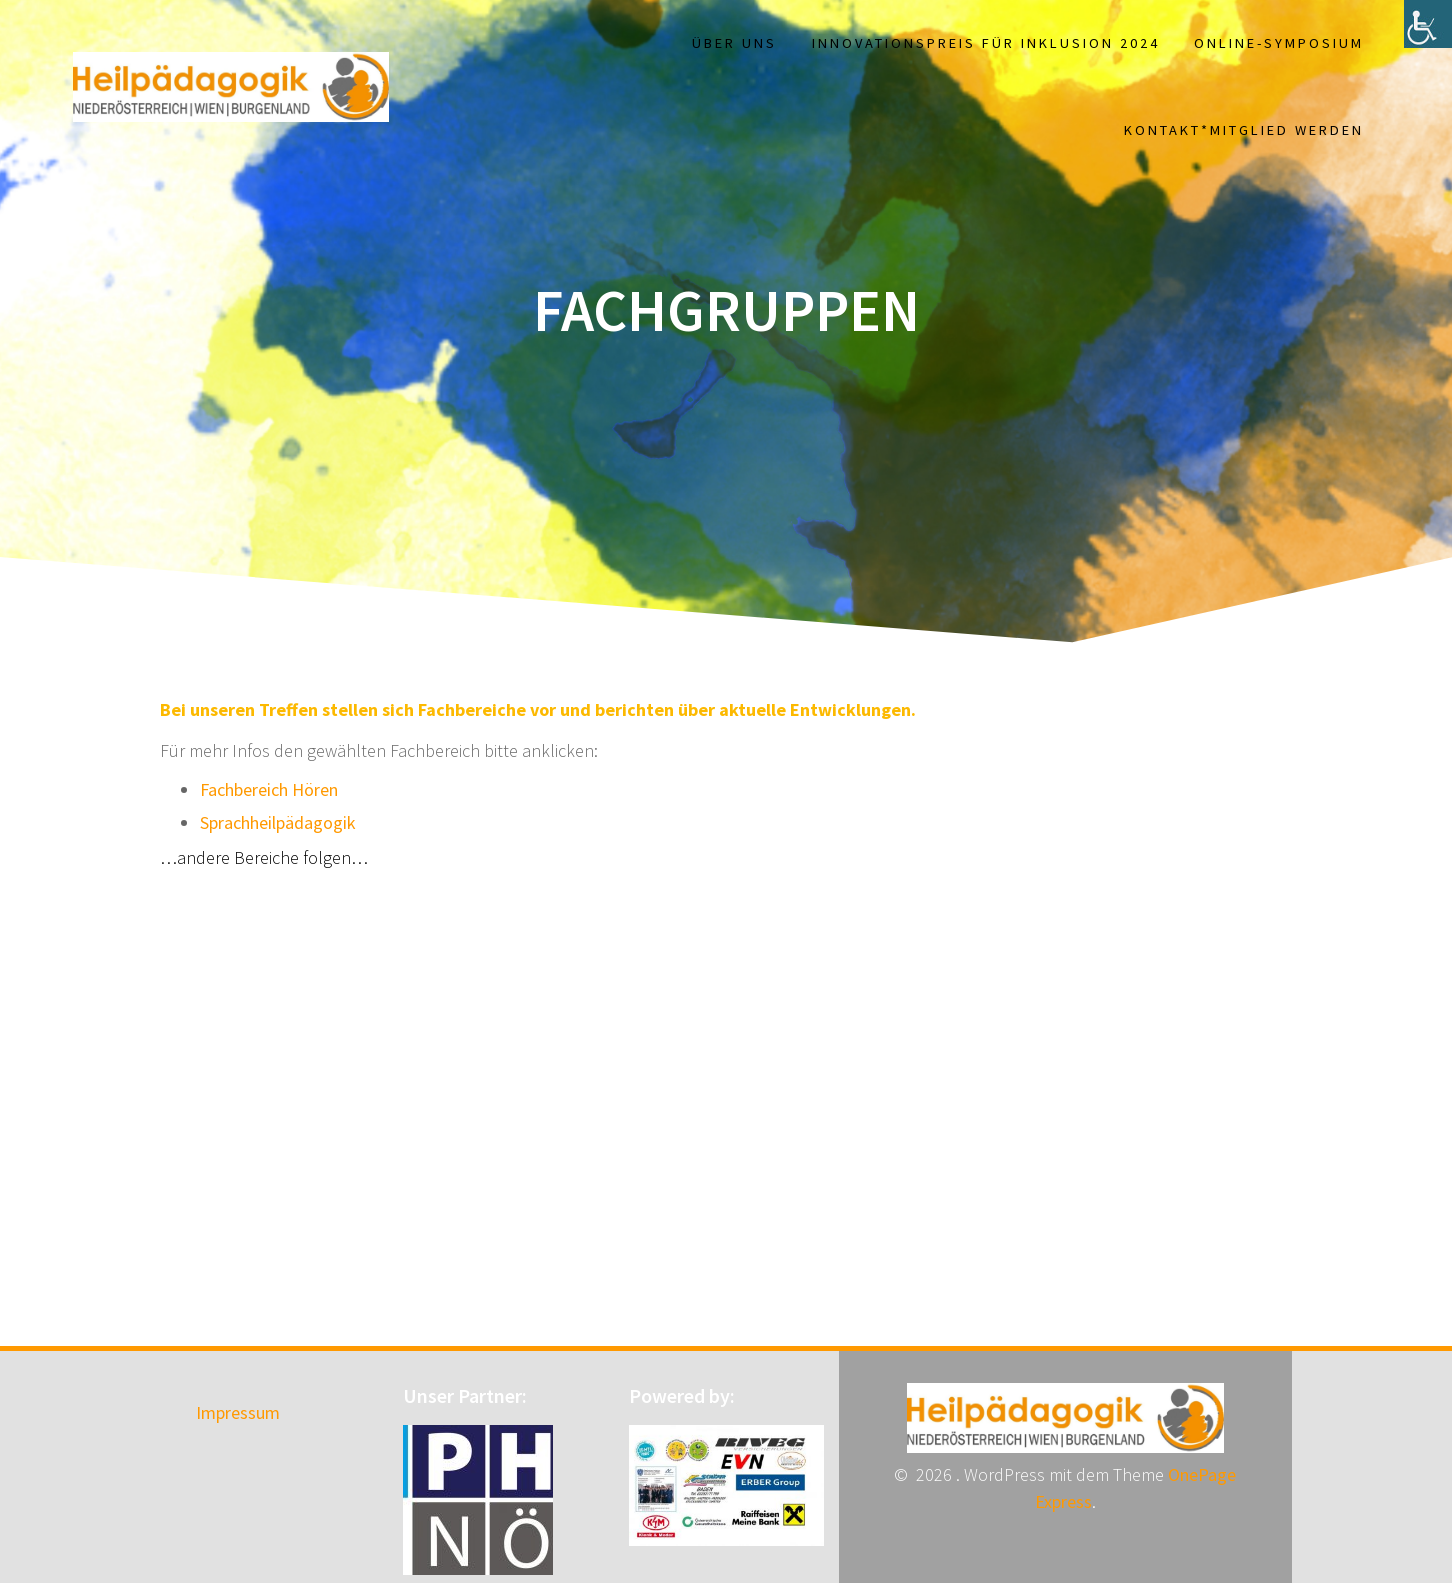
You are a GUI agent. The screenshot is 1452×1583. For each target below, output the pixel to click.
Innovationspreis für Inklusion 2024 (986, 43)
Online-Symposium (1279, 43)
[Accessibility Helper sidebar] (1428, 24)
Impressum (238, 1412)
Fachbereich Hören (269, 789)
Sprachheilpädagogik (278, 822)
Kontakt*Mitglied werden (1244, 130)
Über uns (734, 43)
